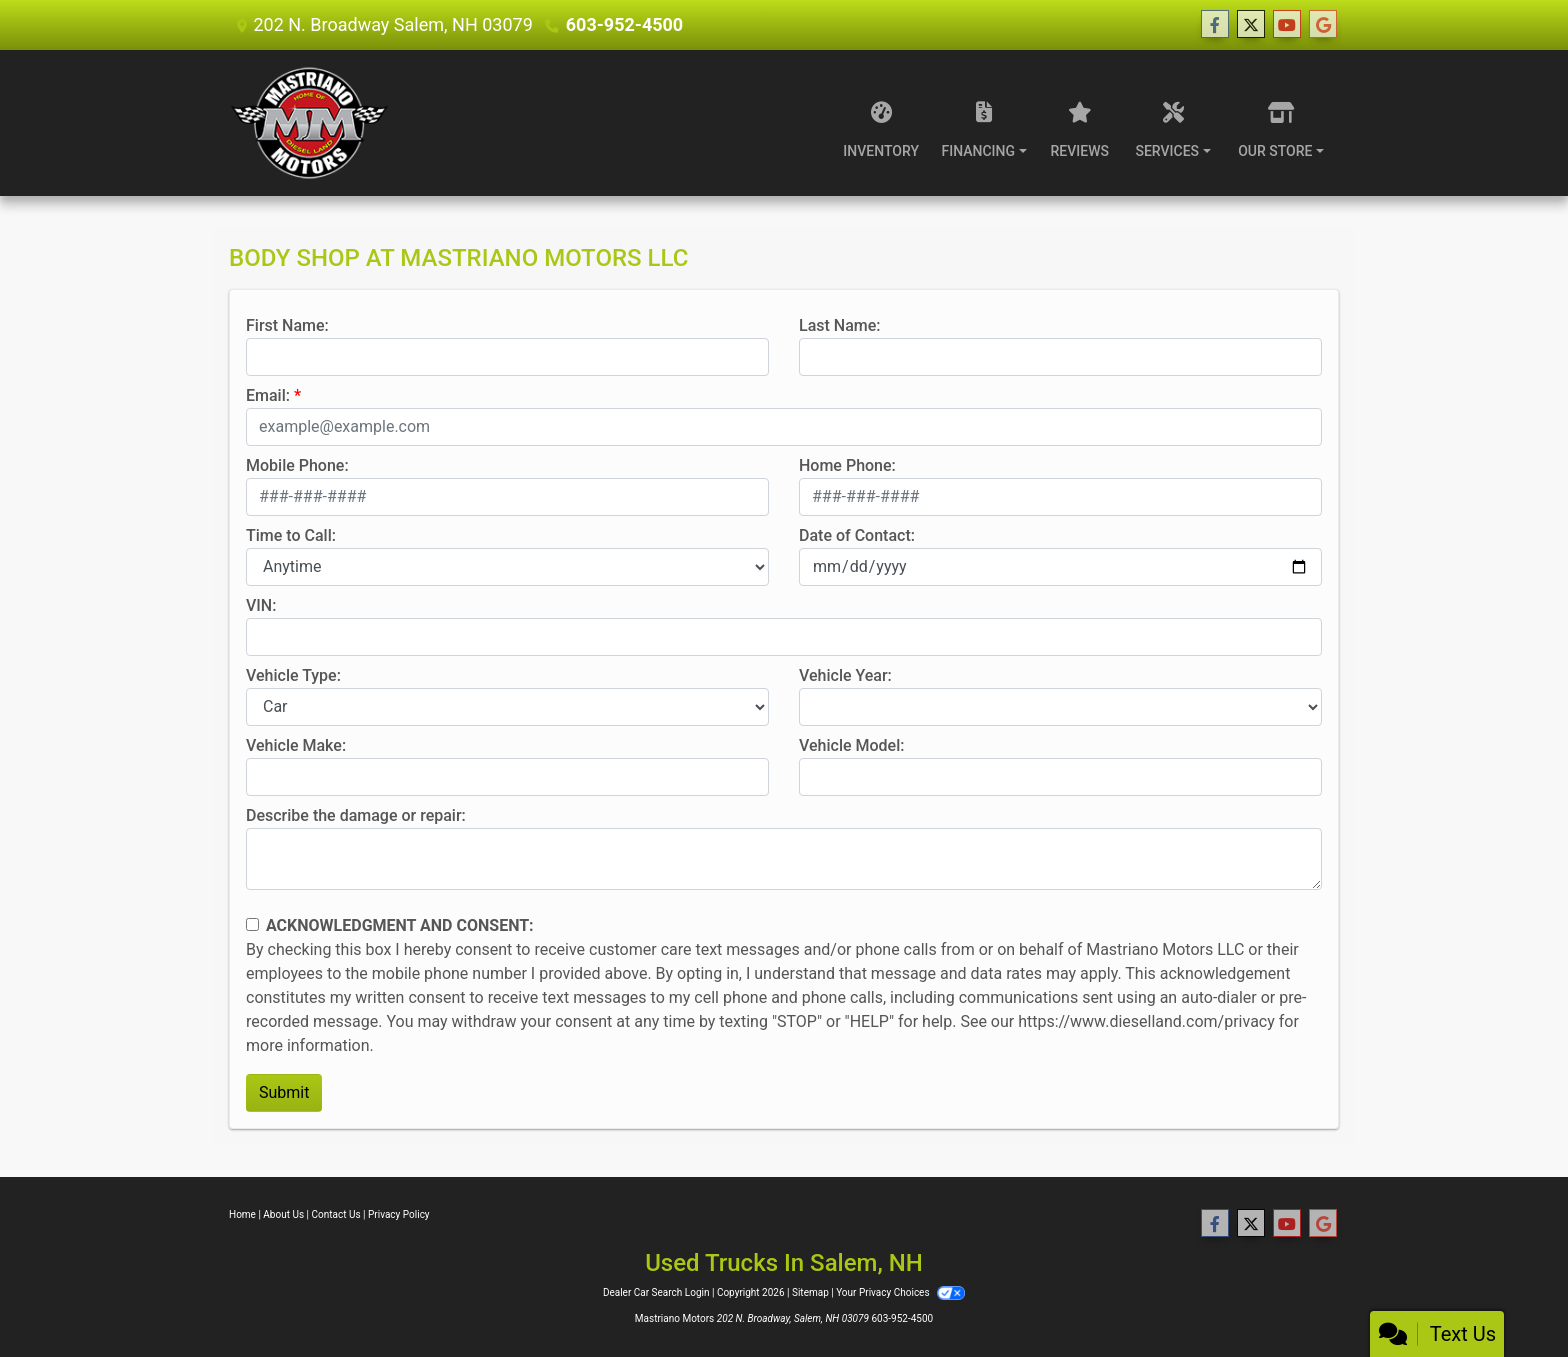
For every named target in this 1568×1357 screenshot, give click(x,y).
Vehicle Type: (293, 675)
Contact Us (336, 1214)
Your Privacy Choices (900, 1292)
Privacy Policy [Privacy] (399, 1214)
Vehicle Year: (845, 675)
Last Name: (840, 325)
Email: (268, 395)
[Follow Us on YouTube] (1287, 25)
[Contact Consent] (252, 924)
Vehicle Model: (851, 745)
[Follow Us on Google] (1323, 25)
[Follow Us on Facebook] (1215, 25)
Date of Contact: (857, 535)
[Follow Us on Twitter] (1251, 25)
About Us (283, 1214)
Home (242, 1214)
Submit (284, 1092)
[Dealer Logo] (309, 123)
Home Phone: (847, 465)
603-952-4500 (624, 24)
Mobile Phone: (297, 465)
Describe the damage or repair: (356, 815)
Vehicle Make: (296, 745)
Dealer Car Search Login (656, 1292)
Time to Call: (291, 535)
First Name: (287, 325)
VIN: (261, 605)
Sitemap (810, 1292)
